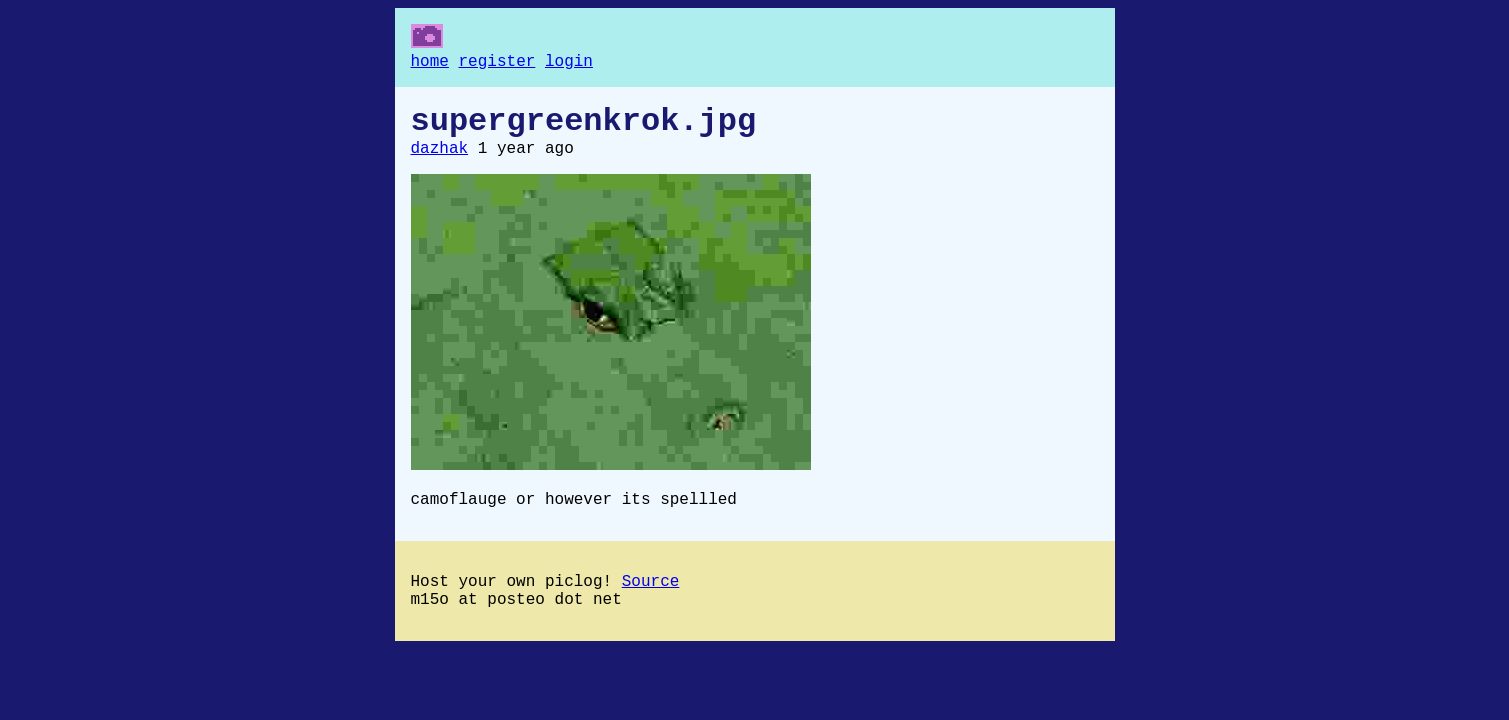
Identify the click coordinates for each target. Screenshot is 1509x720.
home (430, 64)
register (497, 64)
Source (651, 602)
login (569, 64)
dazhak (440, 161)
